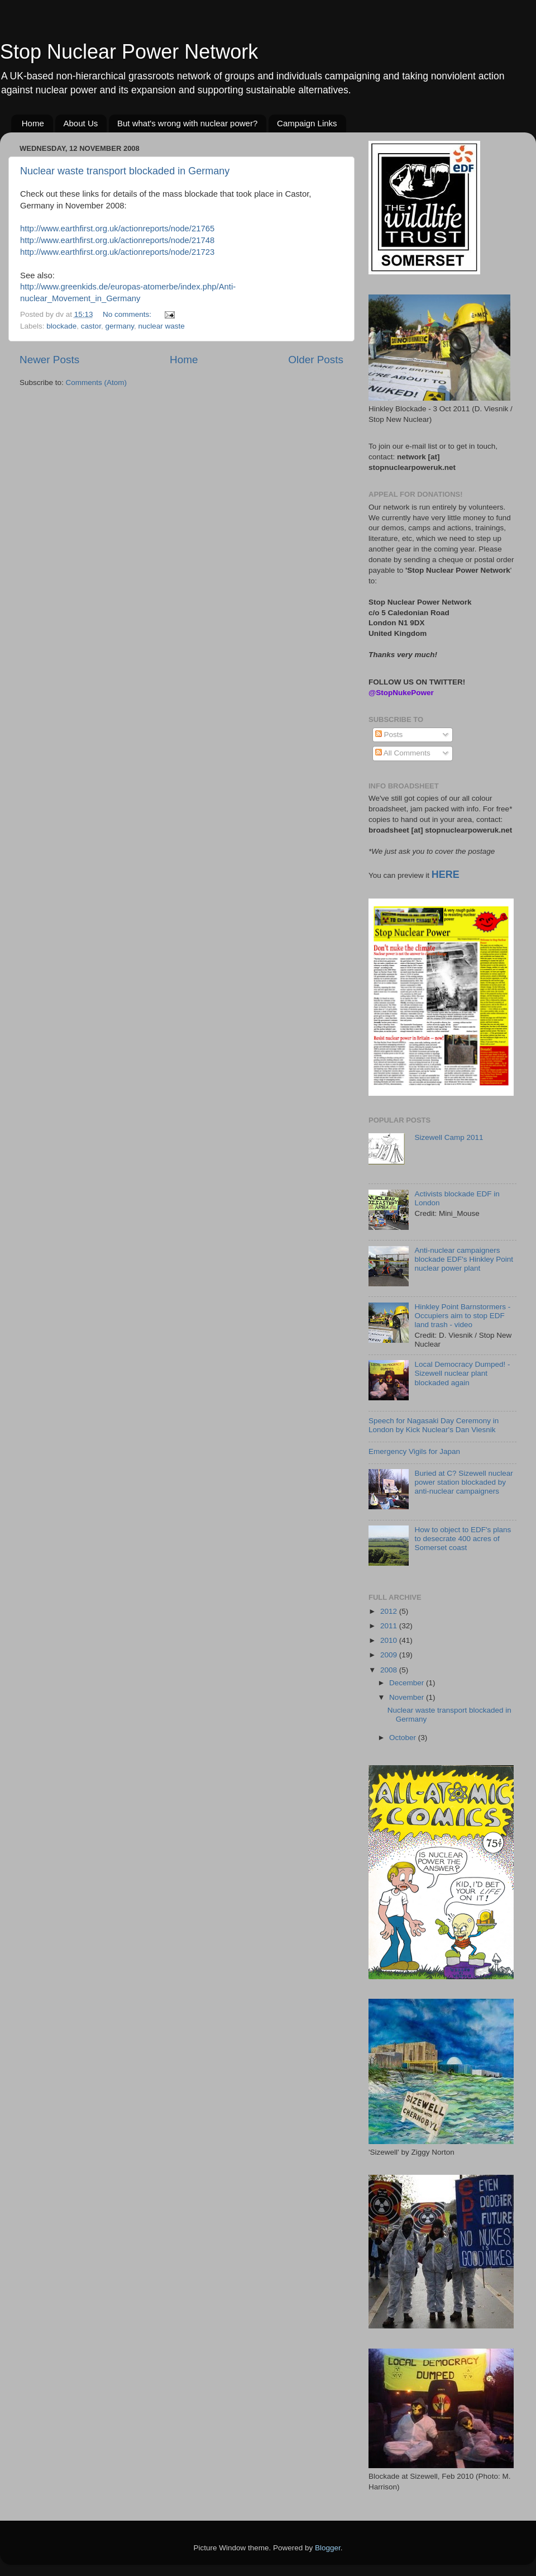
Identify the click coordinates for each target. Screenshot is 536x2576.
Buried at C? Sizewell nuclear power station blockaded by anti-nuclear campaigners (463, 1482)
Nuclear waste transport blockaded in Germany (124, 171)
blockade (61, 326)
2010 (389, 1640)
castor (91, 326)
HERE (446, 874)
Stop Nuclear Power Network (129, 51)
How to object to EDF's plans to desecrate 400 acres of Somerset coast (462, 1538)
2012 (389, 1611)
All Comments (402, 753)
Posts (389, 734)
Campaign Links (307, 123)
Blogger (328, 2548)
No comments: (128, 314)
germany (119, 326)
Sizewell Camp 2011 (448, 1137)
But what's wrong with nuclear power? (187, 123)
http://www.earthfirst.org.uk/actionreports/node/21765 (117, 228)
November (407, 1697)
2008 (389, 1670)
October (403, 1737)
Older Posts (315, 359)
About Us (81, 123)
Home (33, 123)
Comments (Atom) (96, 382)
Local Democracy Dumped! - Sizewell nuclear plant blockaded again (462, 1373)
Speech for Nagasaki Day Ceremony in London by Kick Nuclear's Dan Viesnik (433, 1425)
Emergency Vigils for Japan (414, 1451)
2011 (389, 1626)
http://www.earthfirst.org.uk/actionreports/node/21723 (117, 252)
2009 (389, 1655)
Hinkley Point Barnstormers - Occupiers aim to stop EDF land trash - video (462, 1316)
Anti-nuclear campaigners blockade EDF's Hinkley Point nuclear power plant (463, 1259)
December (407, 1683)
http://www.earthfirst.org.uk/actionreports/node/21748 (117, 240)
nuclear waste (161, 326)
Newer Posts (49, 359)
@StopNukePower (401, 692)
